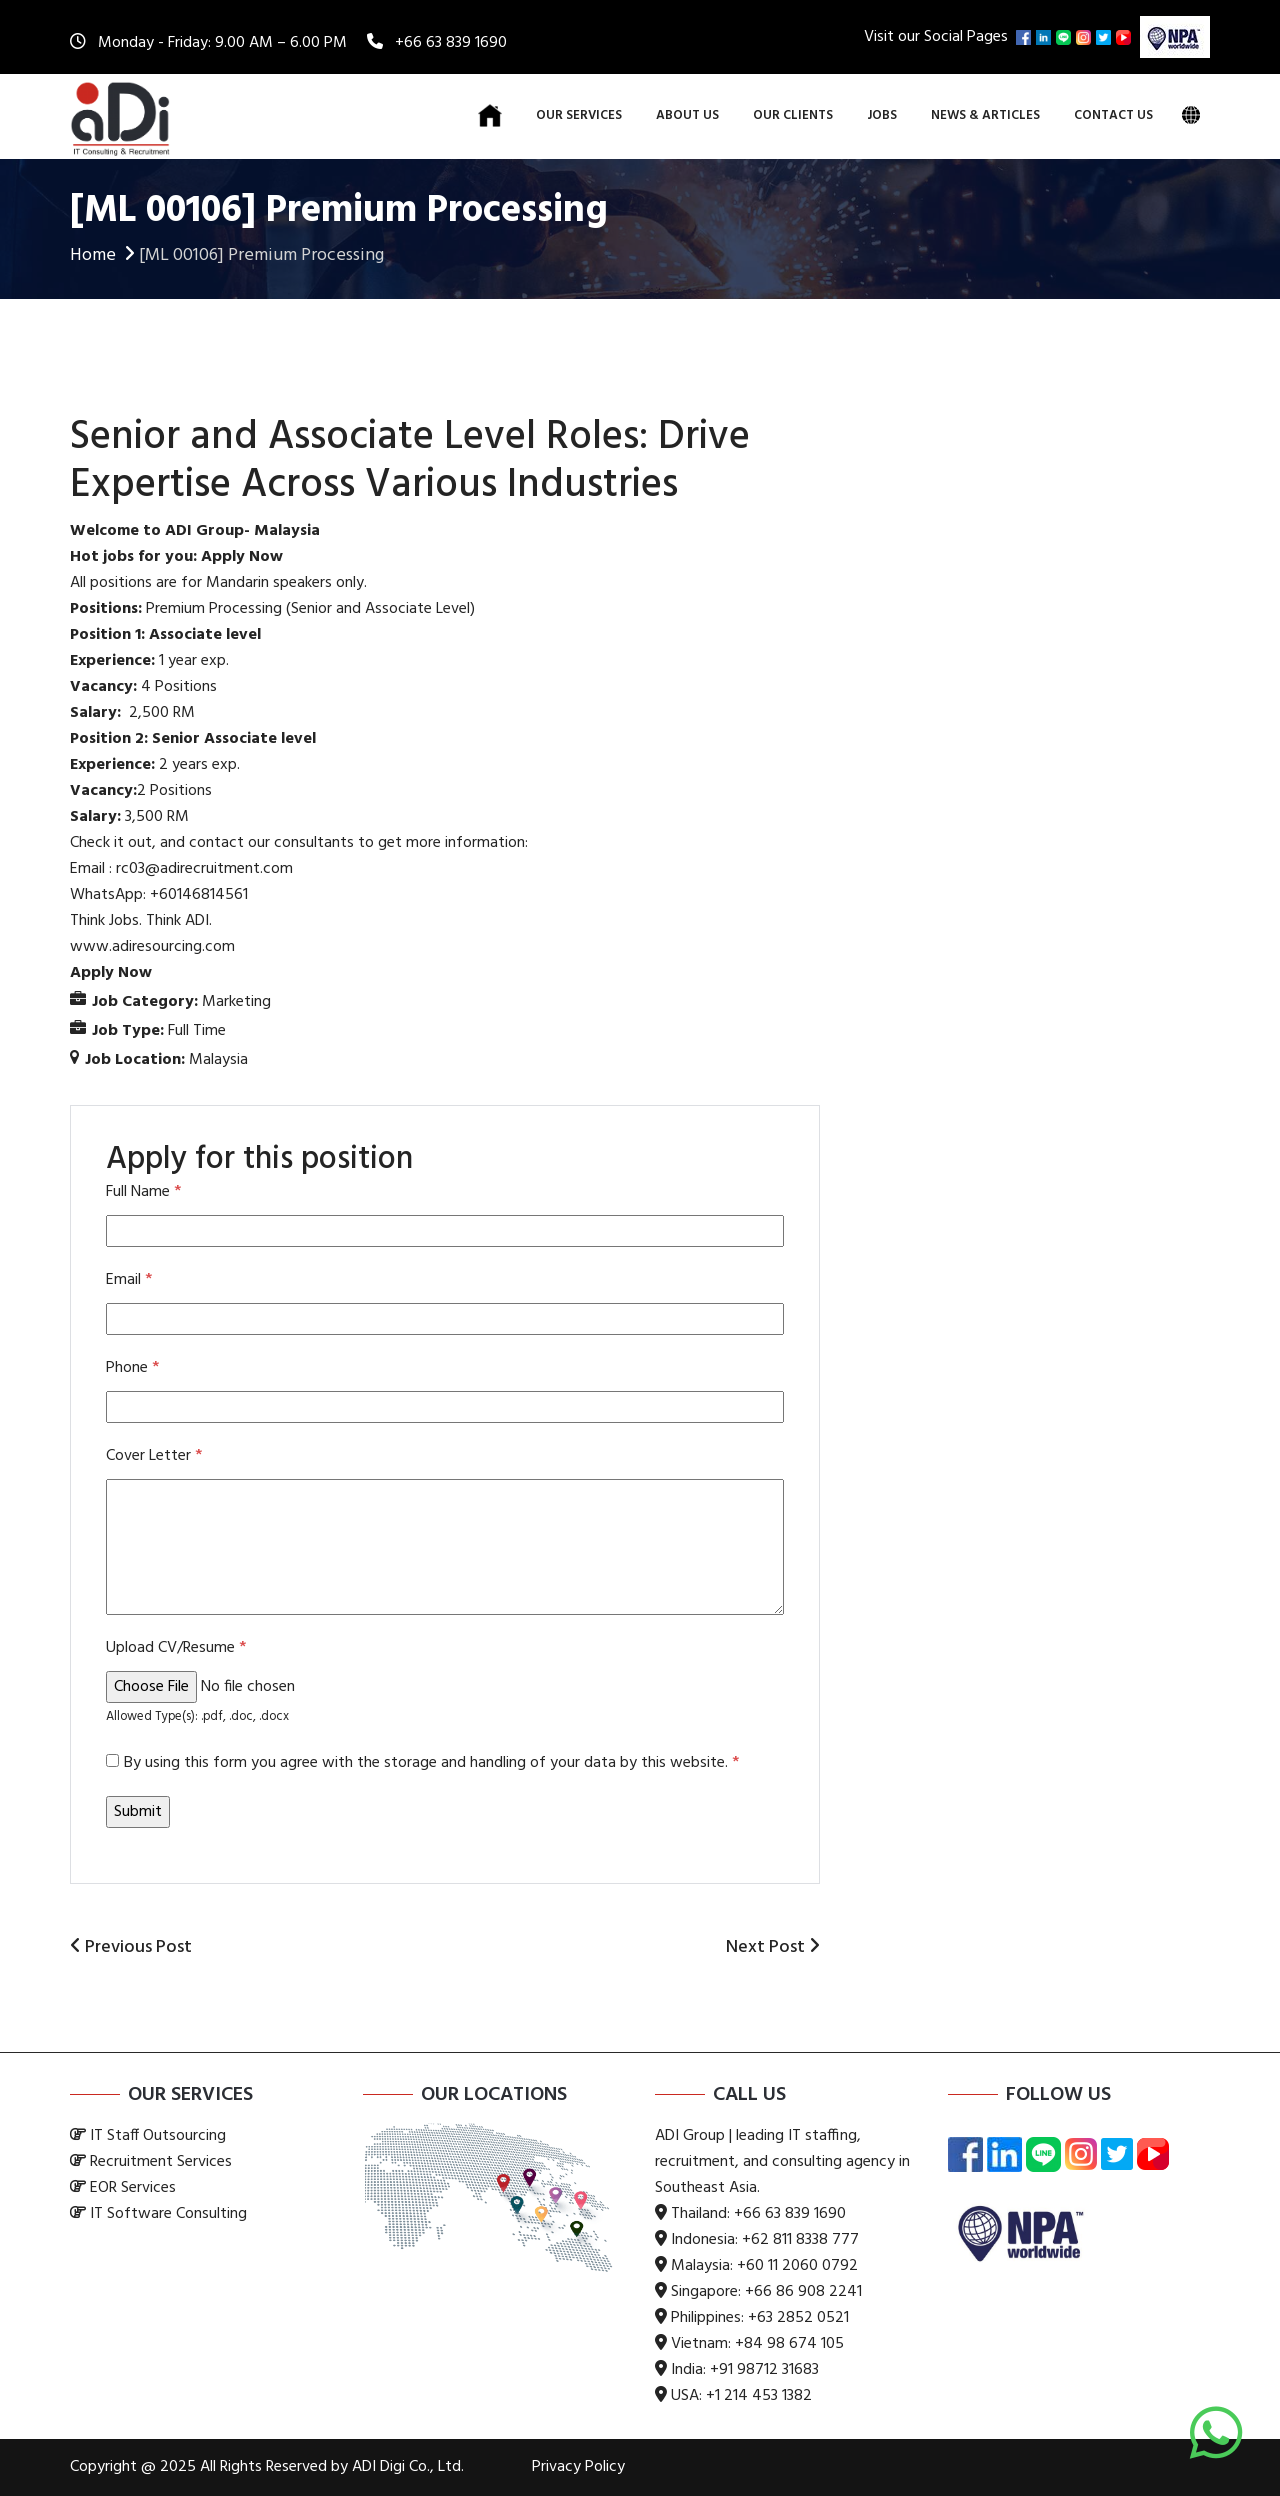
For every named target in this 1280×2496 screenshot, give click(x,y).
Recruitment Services (161, 2162)
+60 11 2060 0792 (797, 2266)
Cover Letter (154, 1456)
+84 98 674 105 (789, 2344)
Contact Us (1113, 115)
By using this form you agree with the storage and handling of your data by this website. (431, 1763)
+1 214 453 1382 (759, 2396)
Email (129, 1280)
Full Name (143, 1192)
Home (104, 255)
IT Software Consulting (168, 2214)
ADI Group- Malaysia (242, 531)
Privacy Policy (578, 2467)
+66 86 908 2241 (803, 2292)
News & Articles (985, 115)
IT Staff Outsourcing (158, 2136)
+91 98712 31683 (764, 2370)
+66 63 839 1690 (451, 43)
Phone (132, 1368)
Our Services (579, 115)
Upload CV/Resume (176, 1648)
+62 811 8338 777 (800, 2240)
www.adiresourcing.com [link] (152, 947)
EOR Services (133, 2188)
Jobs (882, 115)
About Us (687, 115)
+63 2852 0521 (798, 2318)
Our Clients (793, 115)
